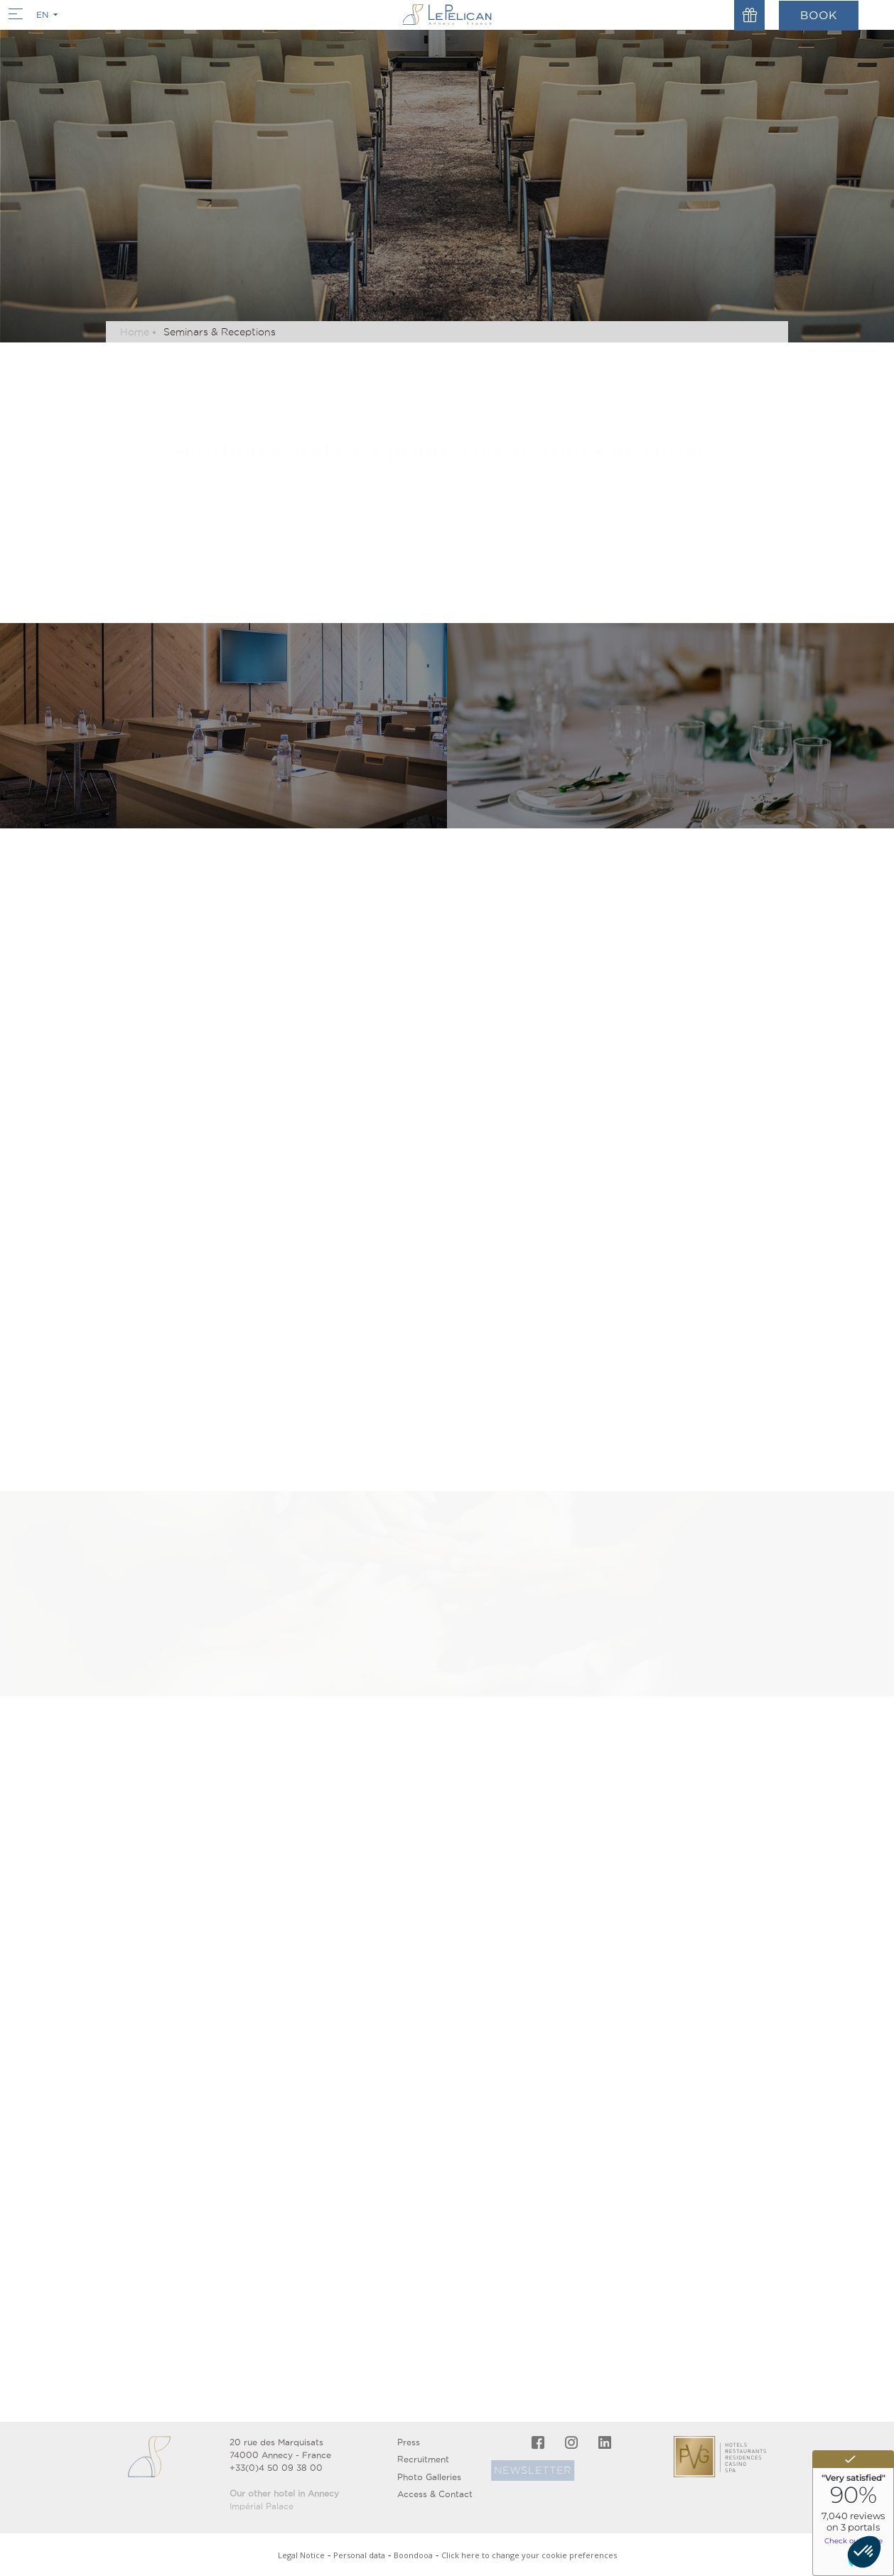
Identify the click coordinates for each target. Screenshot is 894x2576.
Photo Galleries (429, 2477)
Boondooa (413, 2555)
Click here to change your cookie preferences (529, 2555)
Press (408, 2442)
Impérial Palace (261, 2506)
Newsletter (518, 2470)
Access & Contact (435, 2494)
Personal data (359, 2555)
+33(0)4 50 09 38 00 (276, 2467)
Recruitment (423, 2459)
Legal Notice (301, 2555)
